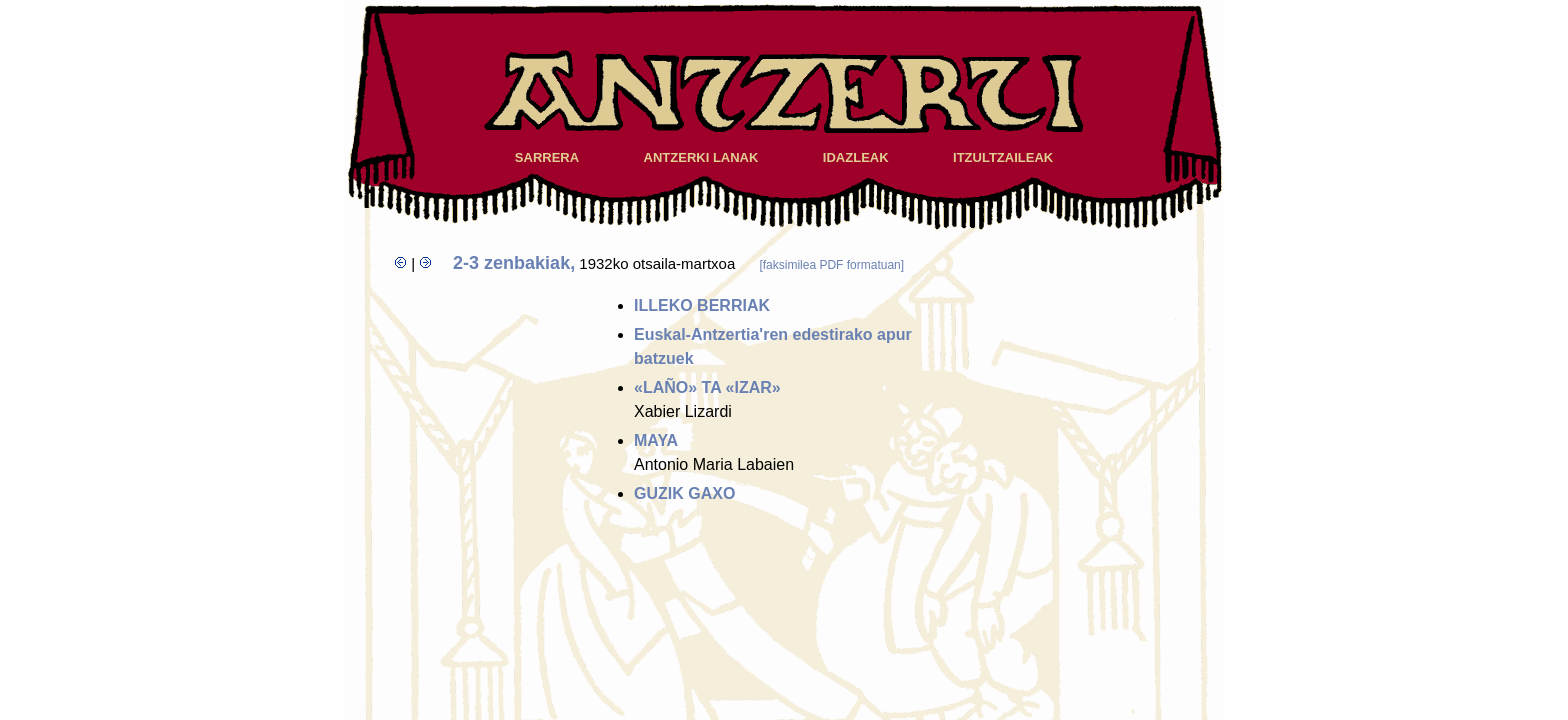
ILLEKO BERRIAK (702, 305)
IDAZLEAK (856, 157)
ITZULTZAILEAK (1003, 157)
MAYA (656, 440)
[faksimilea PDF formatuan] (831, 265)
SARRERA (547, 157)
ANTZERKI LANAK (701, 157)
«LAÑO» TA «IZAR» (707, 387)
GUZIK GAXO (684, 493)
